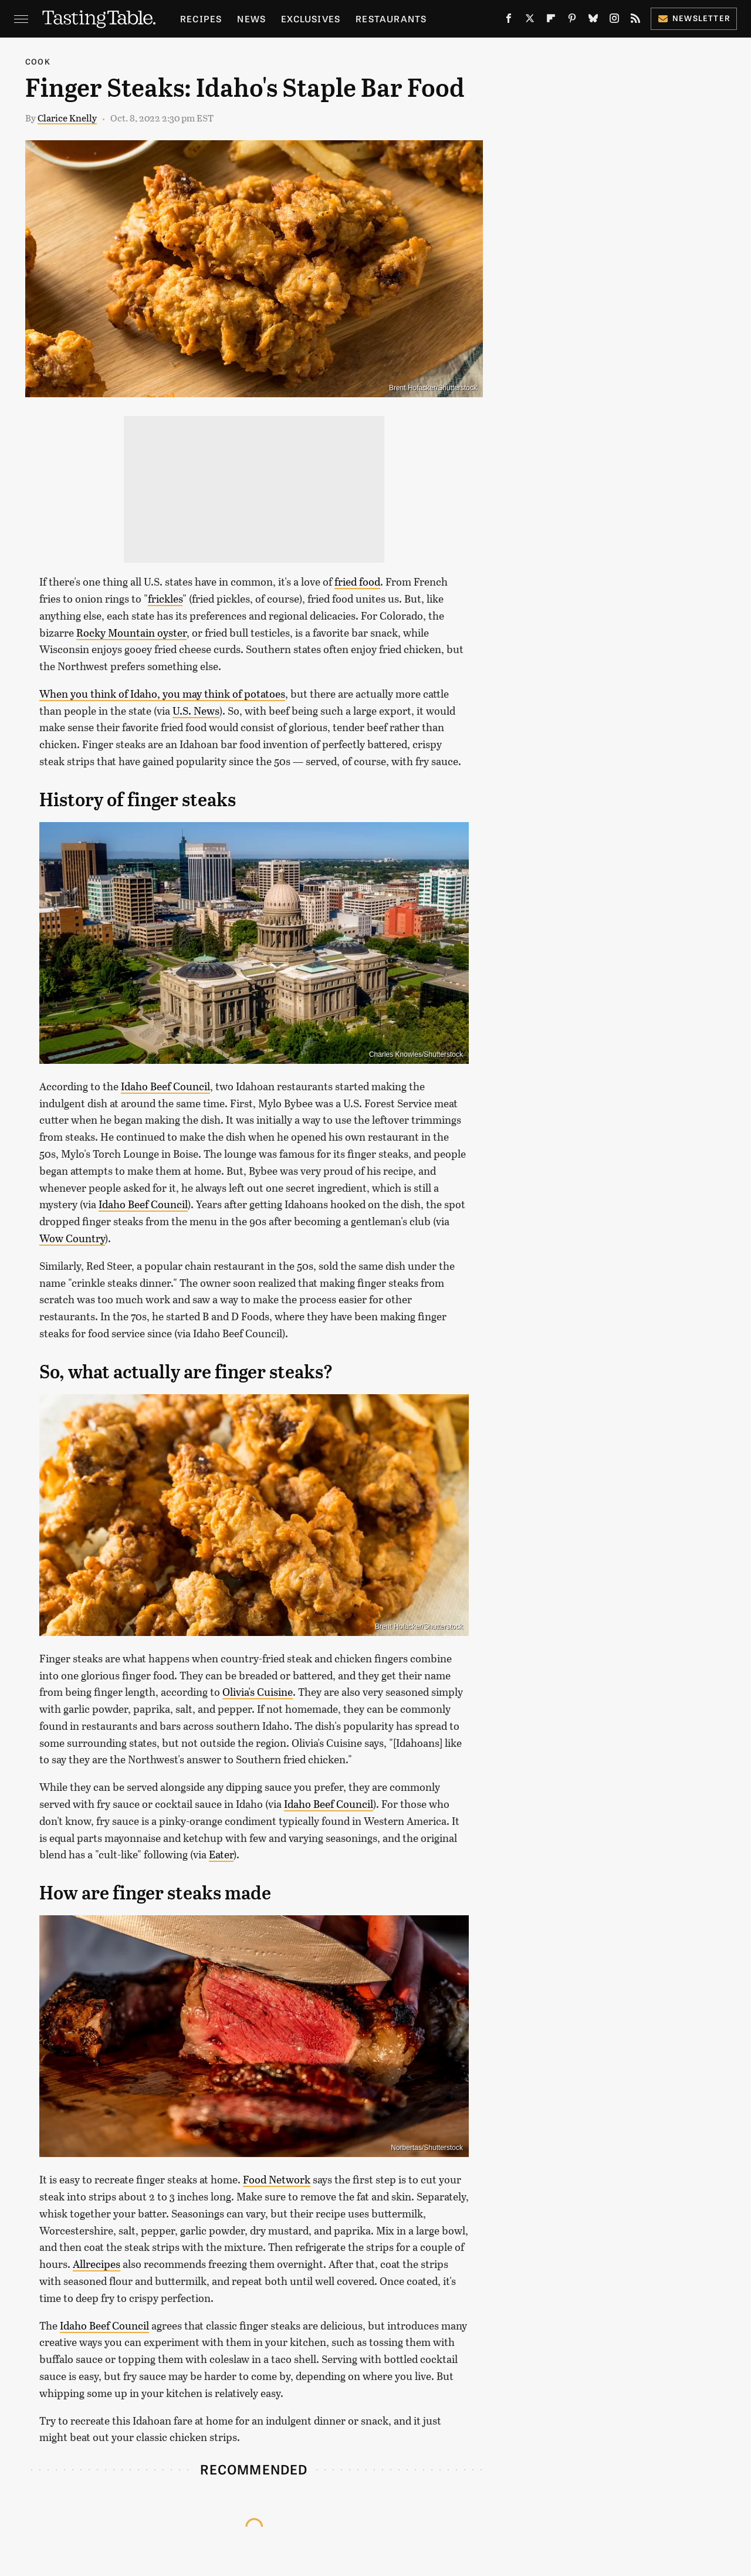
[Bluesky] (593, 20)
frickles (165, 598)
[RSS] (635, 20)
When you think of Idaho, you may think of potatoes (162, 693)
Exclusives (310, 18)
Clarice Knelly (67, 117)
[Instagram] (614, 20)
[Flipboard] (551, 20)
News (251, 18)
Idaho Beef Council (165, 1086)
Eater (221, 1854)
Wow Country (72, 1238)
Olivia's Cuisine (257, 1691)
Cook (37, 61)
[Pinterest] (572, 20)
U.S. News (195, 710)
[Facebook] (509, 20)
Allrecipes (96, 2263)
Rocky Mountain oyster (131, 632)
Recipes (201, 18)
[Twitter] (530, 20)
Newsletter (693, 17)
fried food (357, 581)
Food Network (276, 2179)
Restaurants (391, 18)
